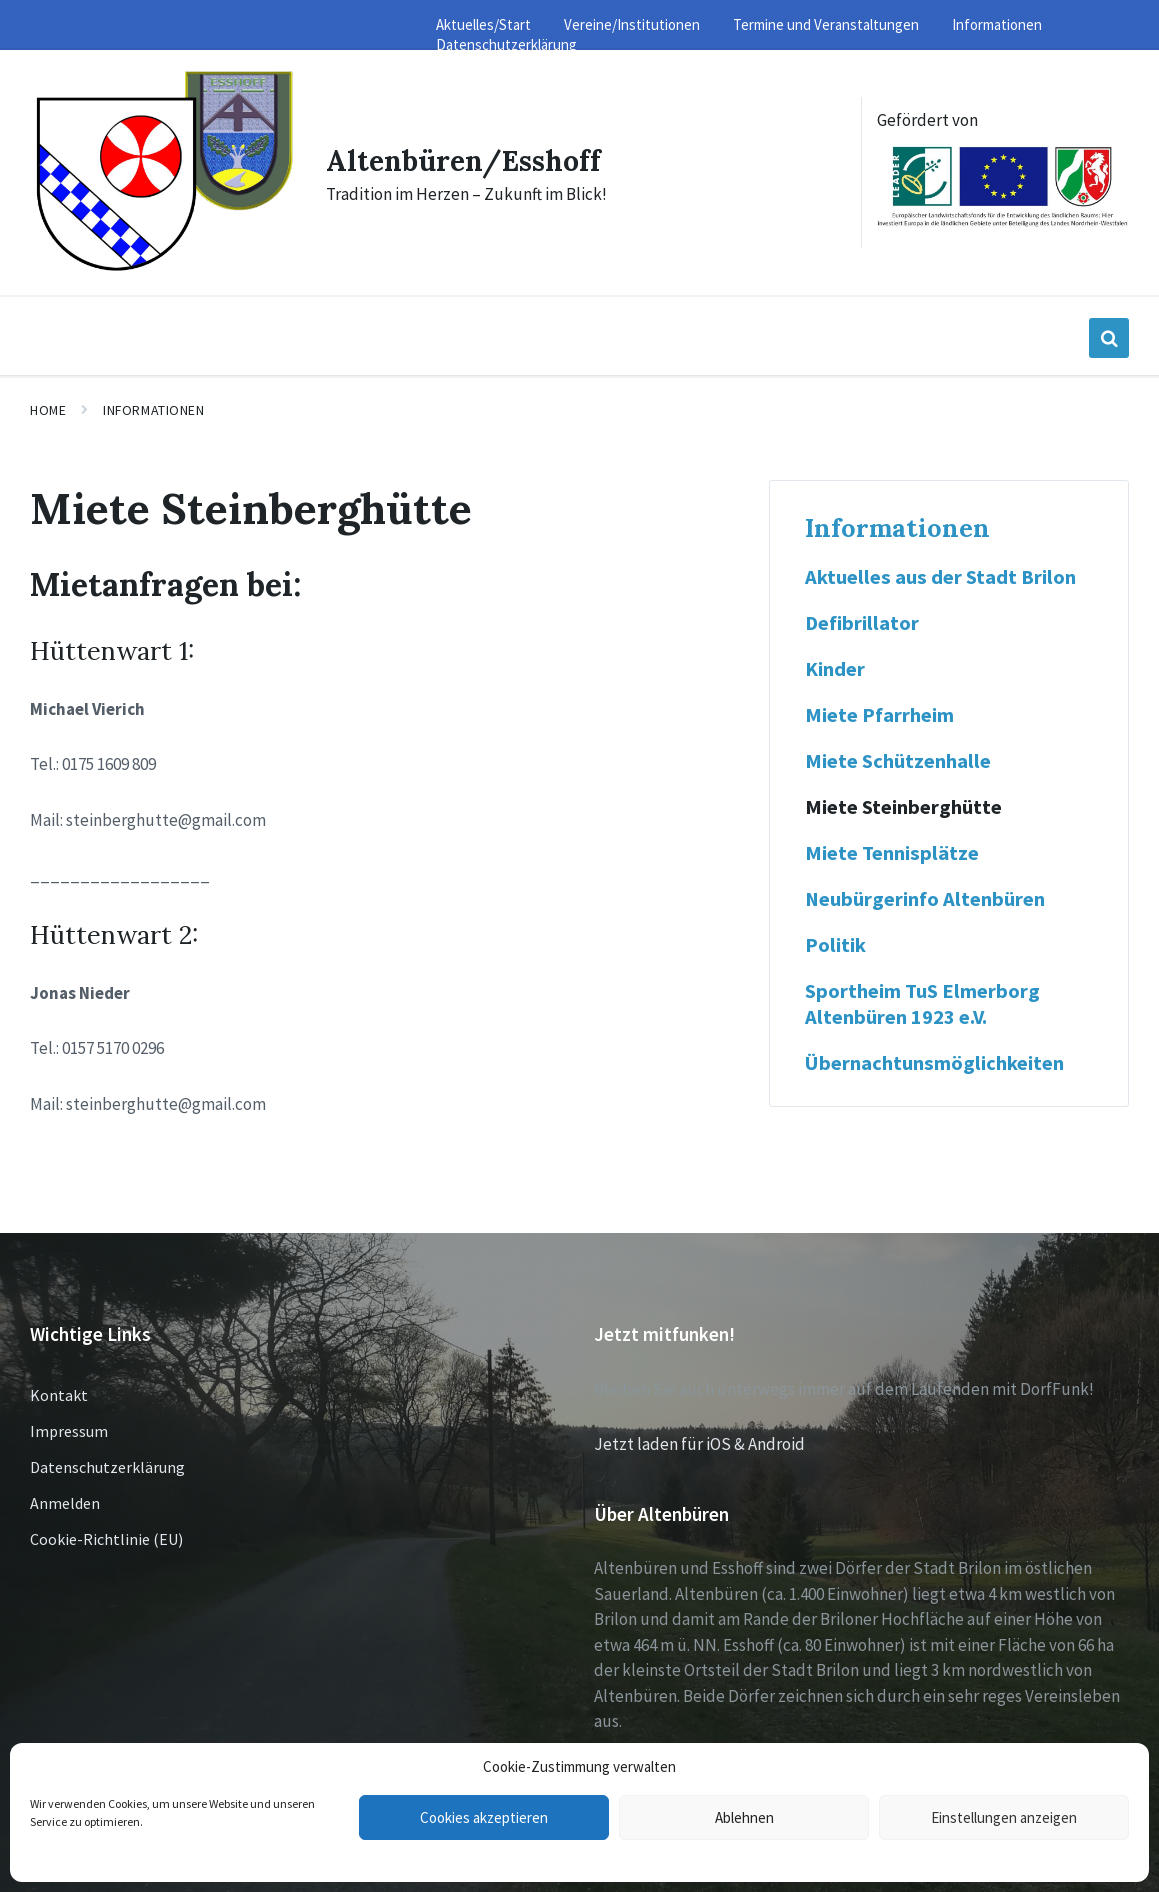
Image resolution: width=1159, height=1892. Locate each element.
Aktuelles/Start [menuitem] (483, 24)
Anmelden (65, 1500)
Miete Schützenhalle (898, 758)
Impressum (69, 1428)
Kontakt (59, 1392)
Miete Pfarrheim (879, 712)
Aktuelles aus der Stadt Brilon (940, 574)
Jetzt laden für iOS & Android (699, 1441)
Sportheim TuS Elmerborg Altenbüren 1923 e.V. (922, 1001)
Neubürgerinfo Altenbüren (925, 896)
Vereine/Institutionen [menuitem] (632, 24)
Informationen (153, 407)
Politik (835, 942)
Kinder (835, 666)
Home (48, 407)
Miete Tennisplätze (892, 850)
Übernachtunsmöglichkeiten (934, 1060)
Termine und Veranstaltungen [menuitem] (826, 24)
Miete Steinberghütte (903, 804)
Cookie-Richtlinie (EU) (106, 1536)
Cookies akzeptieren (484, 1817)
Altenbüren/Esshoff (468, 158)
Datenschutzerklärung (107, 1464)
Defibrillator (862, 620)
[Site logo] (161, 267)
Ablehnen (744, 1817)
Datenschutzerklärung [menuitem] (506, 44)
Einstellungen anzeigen (1004, 1817)
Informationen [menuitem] (997, 24)
